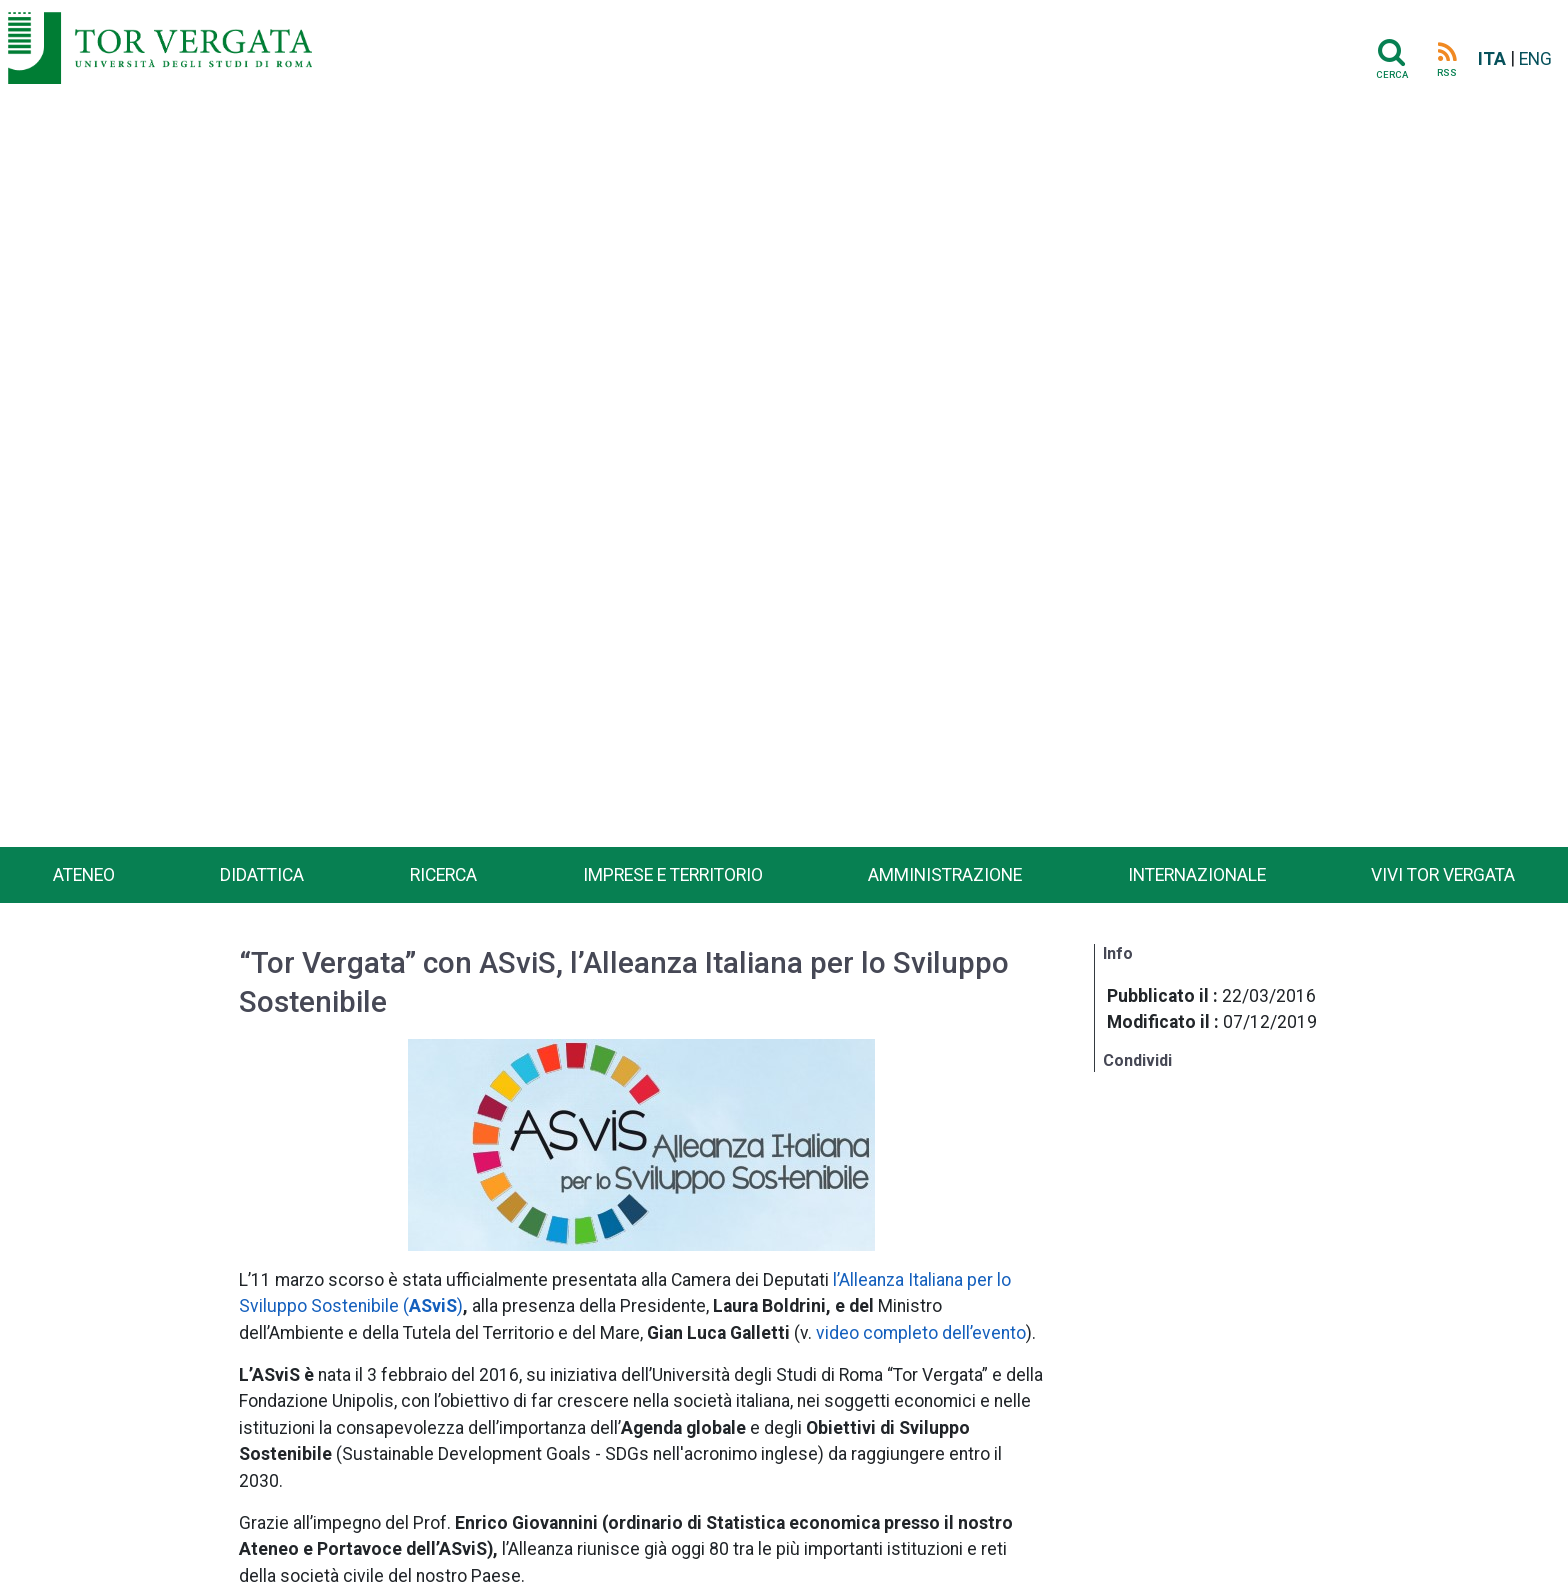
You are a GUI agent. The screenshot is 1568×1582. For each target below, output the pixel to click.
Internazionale (1197, 875)
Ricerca (443, 875)
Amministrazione (945, 875)
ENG (1535, 59)
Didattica (262, 875)
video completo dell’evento (921, 1333)
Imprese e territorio (673, 875)
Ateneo (84, 875)
